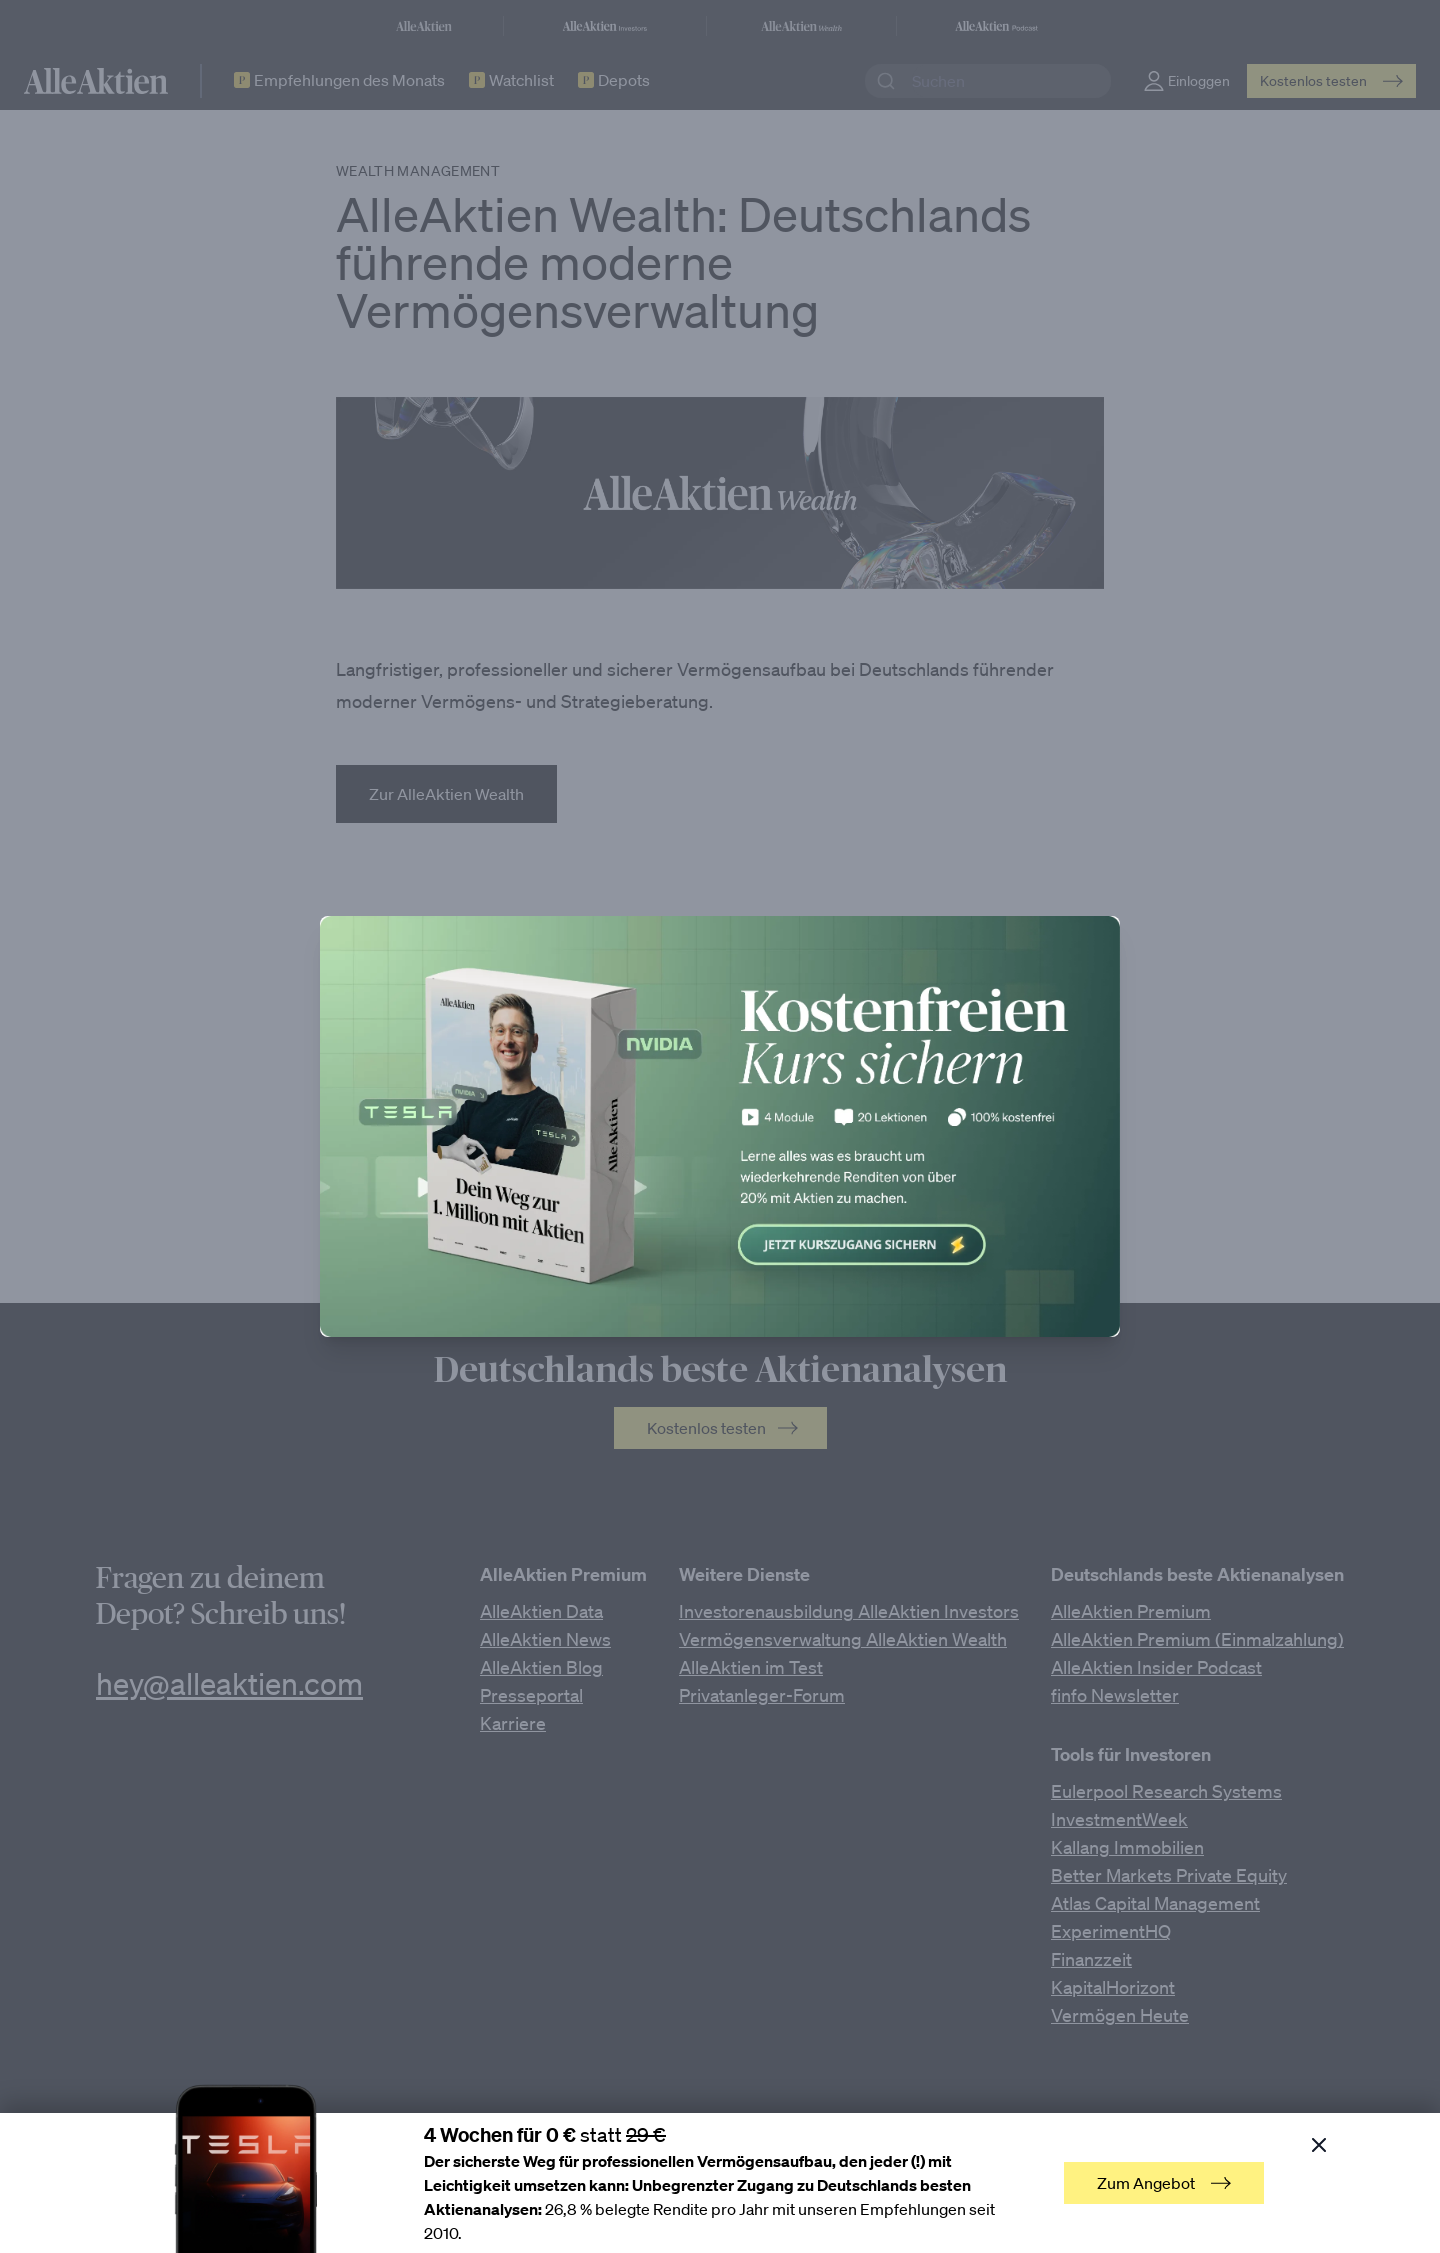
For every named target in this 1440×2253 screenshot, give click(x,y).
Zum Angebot (1164, 2183)
